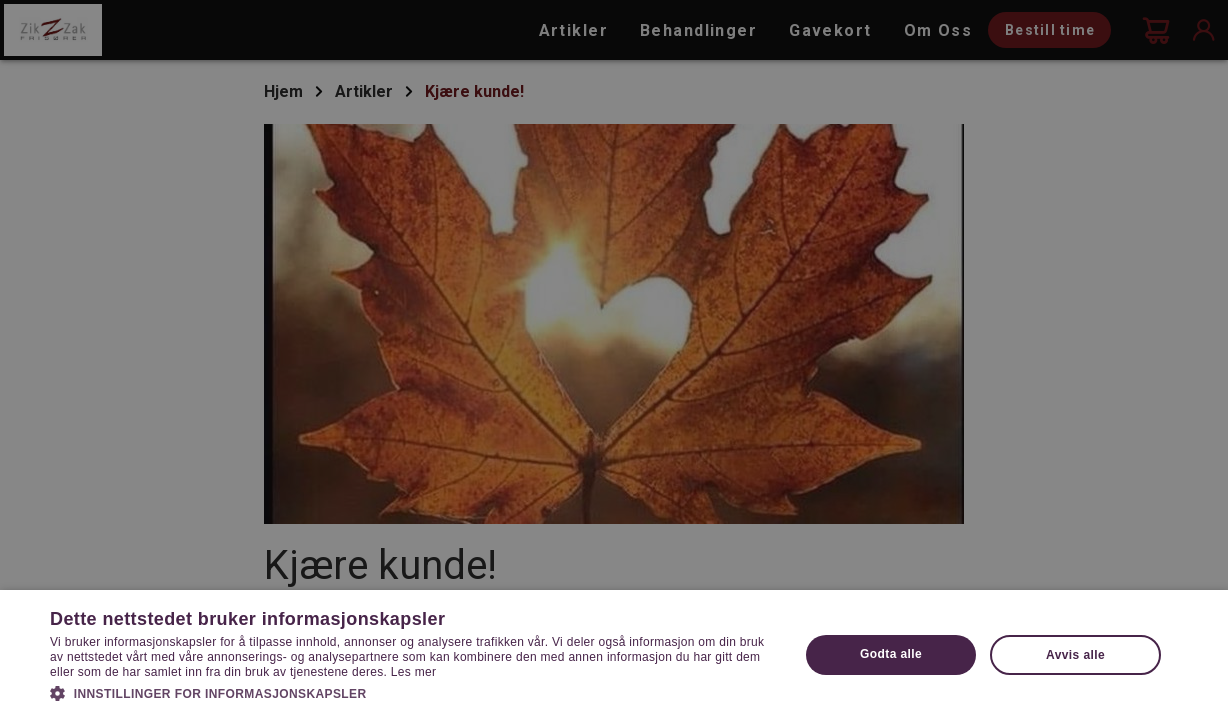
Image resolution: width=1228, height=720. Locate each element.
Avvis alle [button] (1075, 655)
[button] (413, 692)
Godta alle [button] (891, 654)
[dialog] (614, 360)
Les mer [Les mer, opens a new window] (413, 672)
